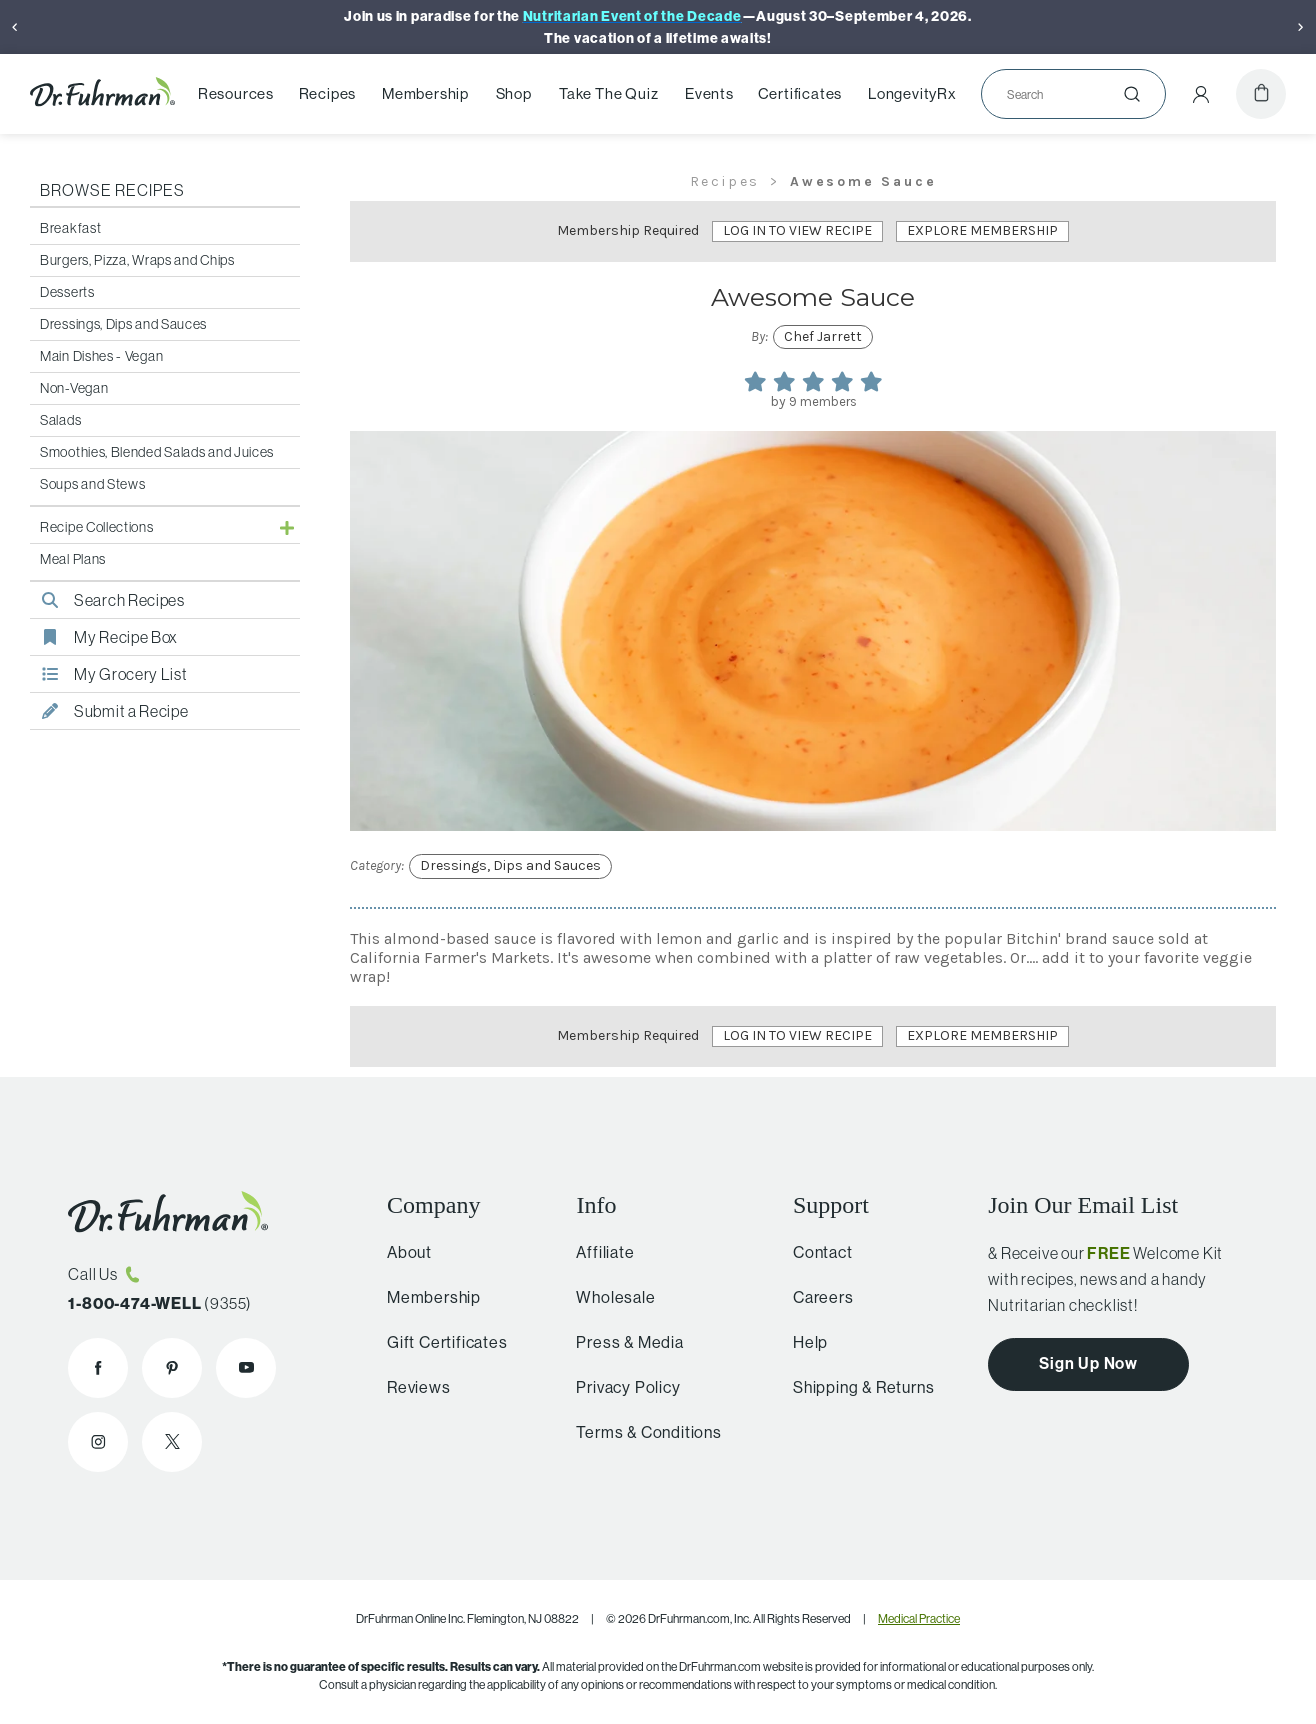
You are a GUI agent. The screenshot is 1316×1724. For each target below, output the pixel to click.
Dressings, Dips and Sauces (123, 324)
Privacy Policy (619, 1387)
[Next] (1301, 27)
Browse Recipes (112, 190)
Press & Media (620, 1342)
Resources (236, 94)
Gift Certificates (441, 1342)
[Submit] (1132, 94)
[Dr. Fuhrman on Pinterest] (172, 1368)
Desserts (67, 292)
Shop (514, 94)
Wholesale (606, 1297)
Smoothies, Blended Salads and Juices (157, 452)
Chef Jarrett (823, 336)
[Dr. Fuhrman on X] (172, 1442)
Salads (60, 420)
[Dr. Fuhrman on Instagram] (98, 1442)
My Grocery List (109, 674)
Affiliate (596, 1252)
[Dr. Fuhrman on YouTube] (246, 1368)
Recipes (328, 94)
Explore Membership (982, 230)
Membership (425, 94)
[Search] (1065, 94)
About (403, 1252)
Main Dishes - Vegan (101, 356)
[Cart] (1261, 94)
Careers (815, 1297)
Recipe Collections (97, 527)
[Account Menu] (1201, 94)
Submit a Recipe (109, 711)
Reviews (413, 1387)
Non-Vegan (74, 388)
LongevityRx (912, 94)
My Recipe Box (104, 637)
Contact (815, 1252)
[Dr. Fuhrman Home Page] (102, 94)
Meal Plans (73, 559)
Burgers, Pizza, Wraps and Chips (137, 260)
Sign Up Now (1088, 1363)
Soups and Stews (93, 484)
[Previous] (15, 27)
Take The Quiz (608, 94)
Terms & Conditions (639, 1432)
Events (709, 94)
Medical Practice (919, 1618)
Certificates (800, 94)
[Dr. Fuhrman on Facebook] (98, 1368)
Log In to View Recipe (797, 230)
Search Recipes (107, 600)
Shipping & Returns (855, 1387)
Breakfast (70, 228)
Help (802, 1342)
